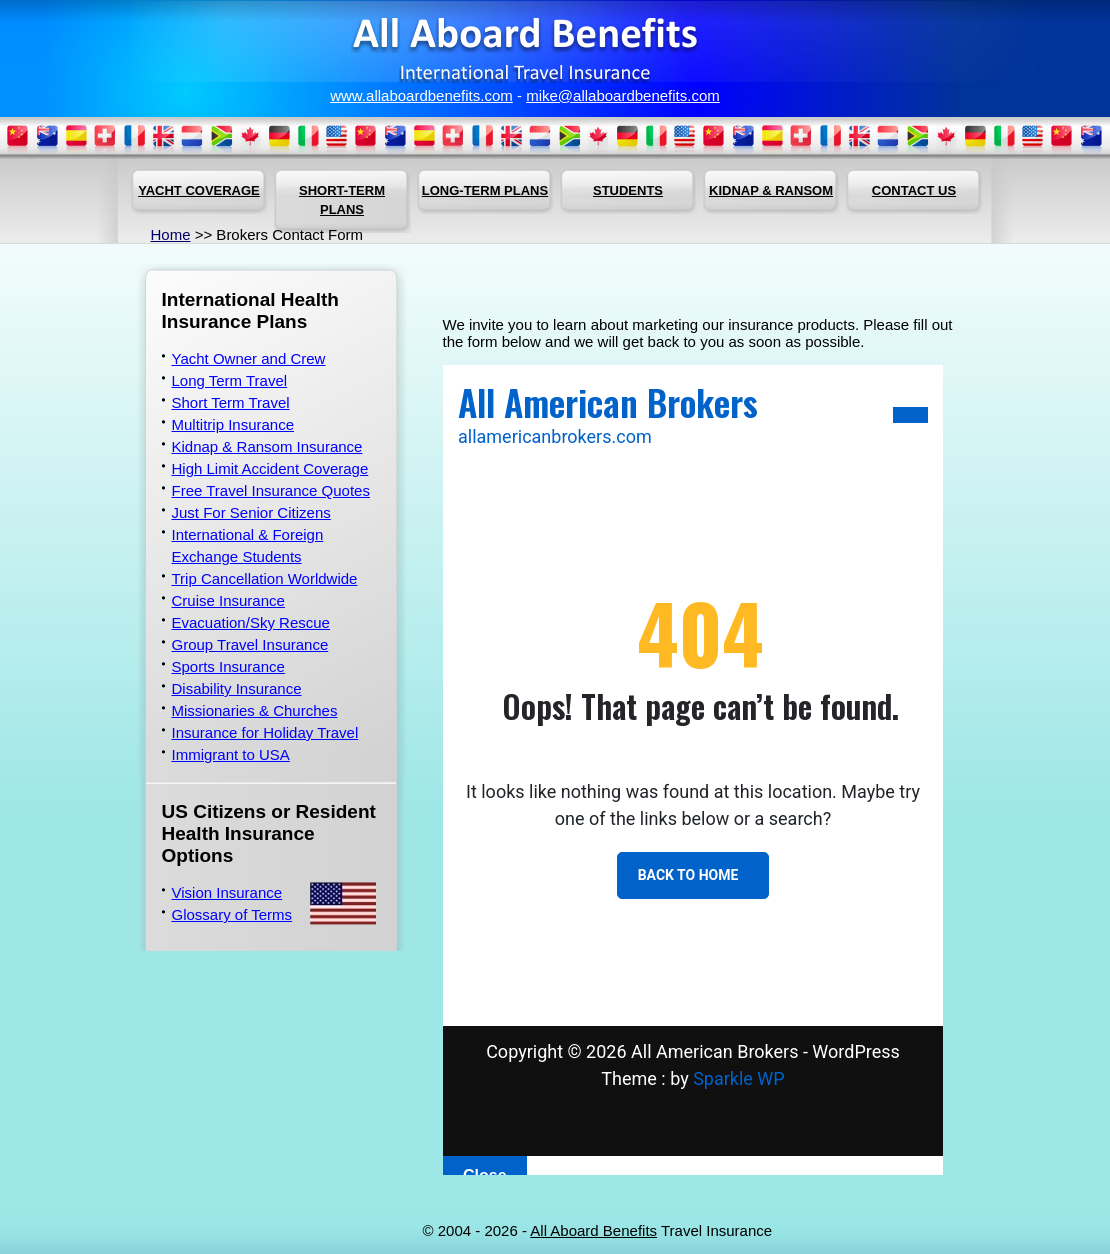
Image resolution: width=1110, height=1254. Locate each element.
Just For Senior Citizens (251, 512)
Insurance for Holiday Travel (265, 732)
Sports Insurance (228, 666)
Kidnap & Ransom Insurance (267, 446)
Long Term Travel (230, 380)
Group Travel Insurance (250, 644)
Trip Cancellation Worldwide (265, 578)
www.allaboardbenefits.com (421, 95)
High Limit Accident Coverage (270, 468)
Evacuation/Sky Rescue (251, 622)
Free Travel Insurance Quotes (271, 490)
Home (171, 234)
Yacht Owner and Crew (249, 358)
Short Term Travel (231, 402)
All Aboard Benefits (593, 1230)
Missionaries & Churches (255, 710)
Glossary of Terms (232, 914)
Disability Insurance (237, 688)
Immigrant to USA (231, 754)
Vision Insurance (227, 892)
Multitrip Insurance (233, 424)
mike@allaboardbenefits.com (623, 95)
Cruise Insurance (228, 600)
